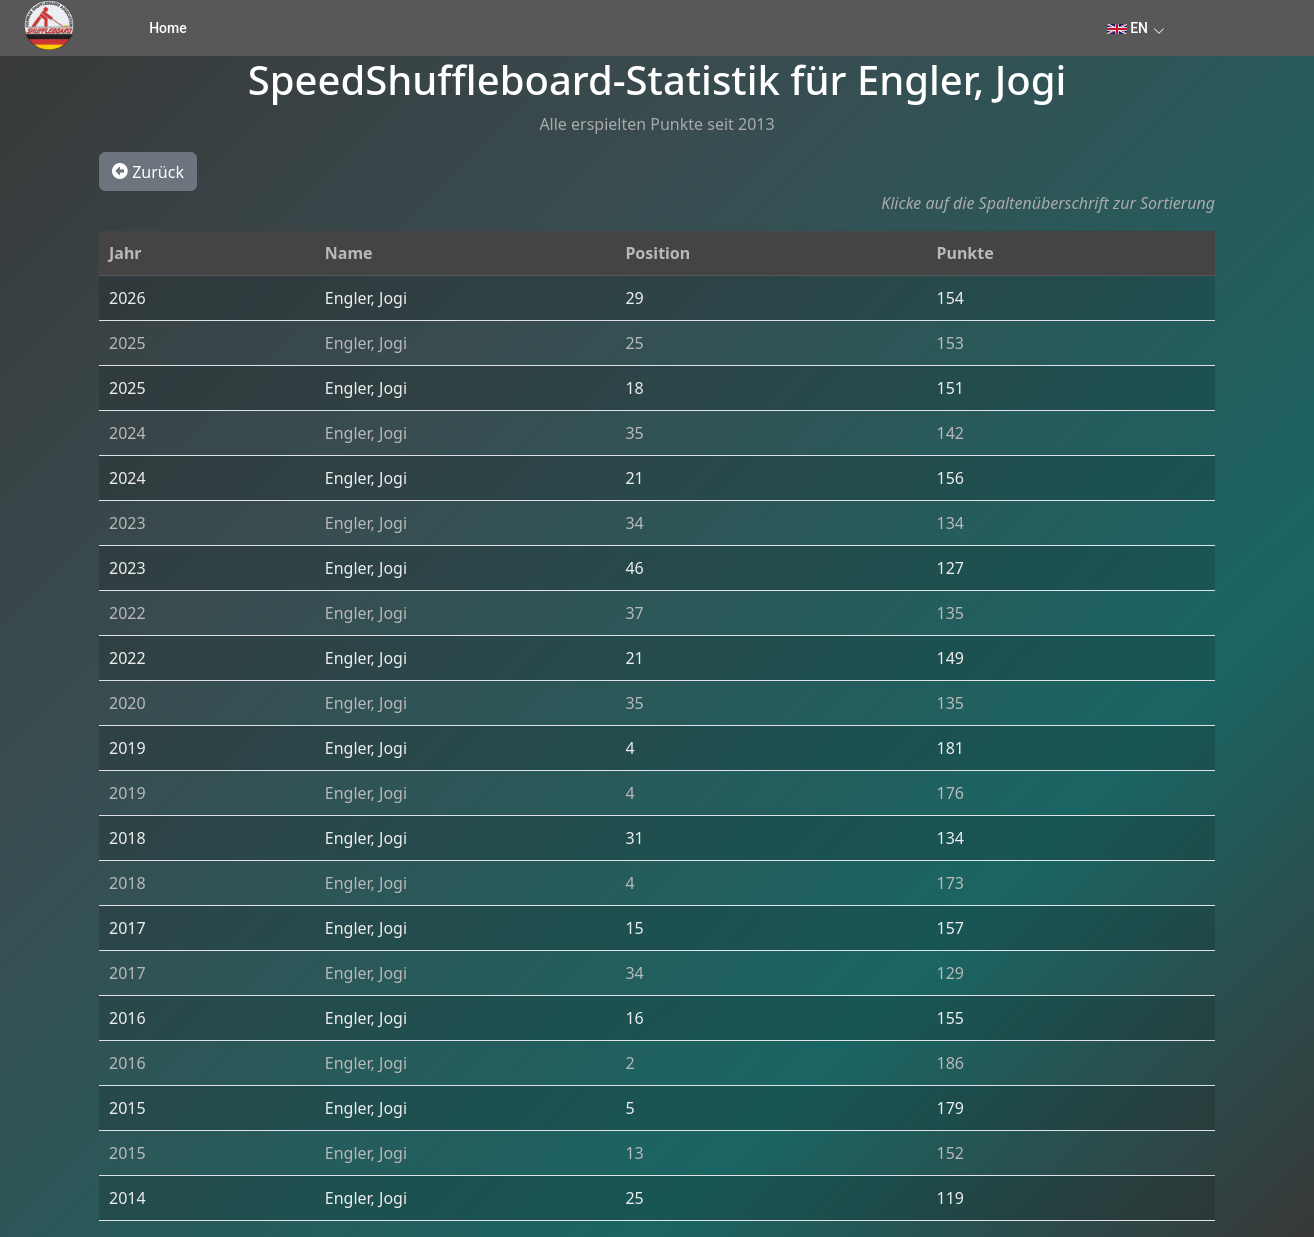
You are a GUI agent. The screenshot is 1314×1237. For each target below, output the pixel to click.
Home (168, 28)
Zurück (148, 171)
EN (1127, 28)
